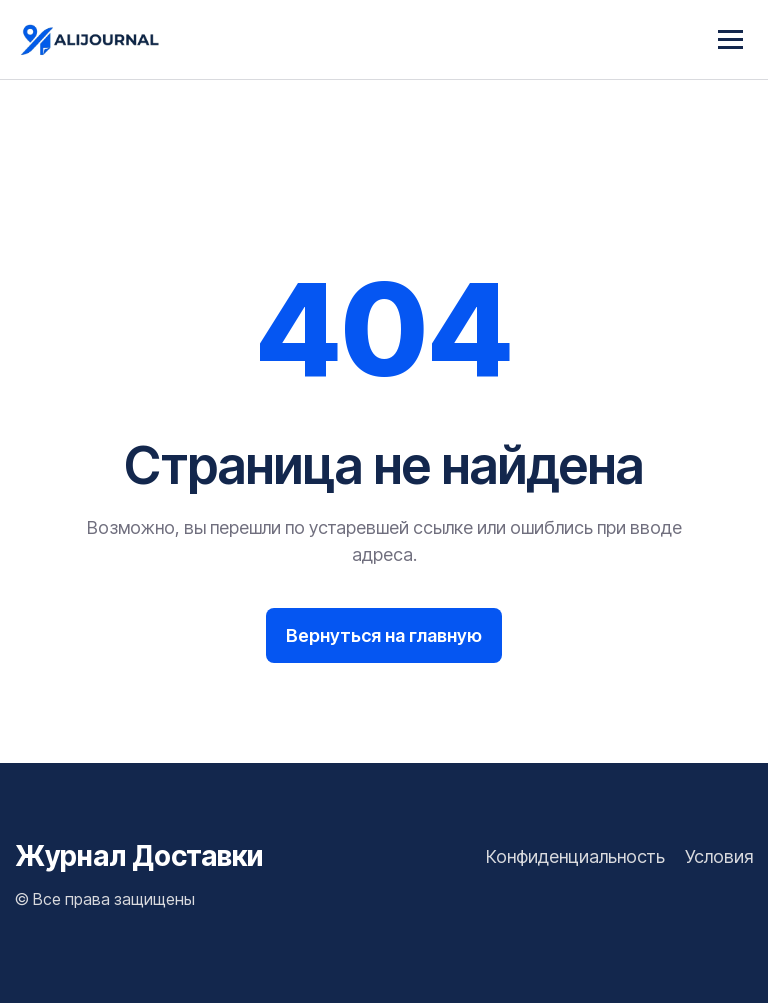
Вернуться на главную (384, 635)
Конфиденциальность (575, 856)
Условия (719, 856)
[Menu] (730, 39)
